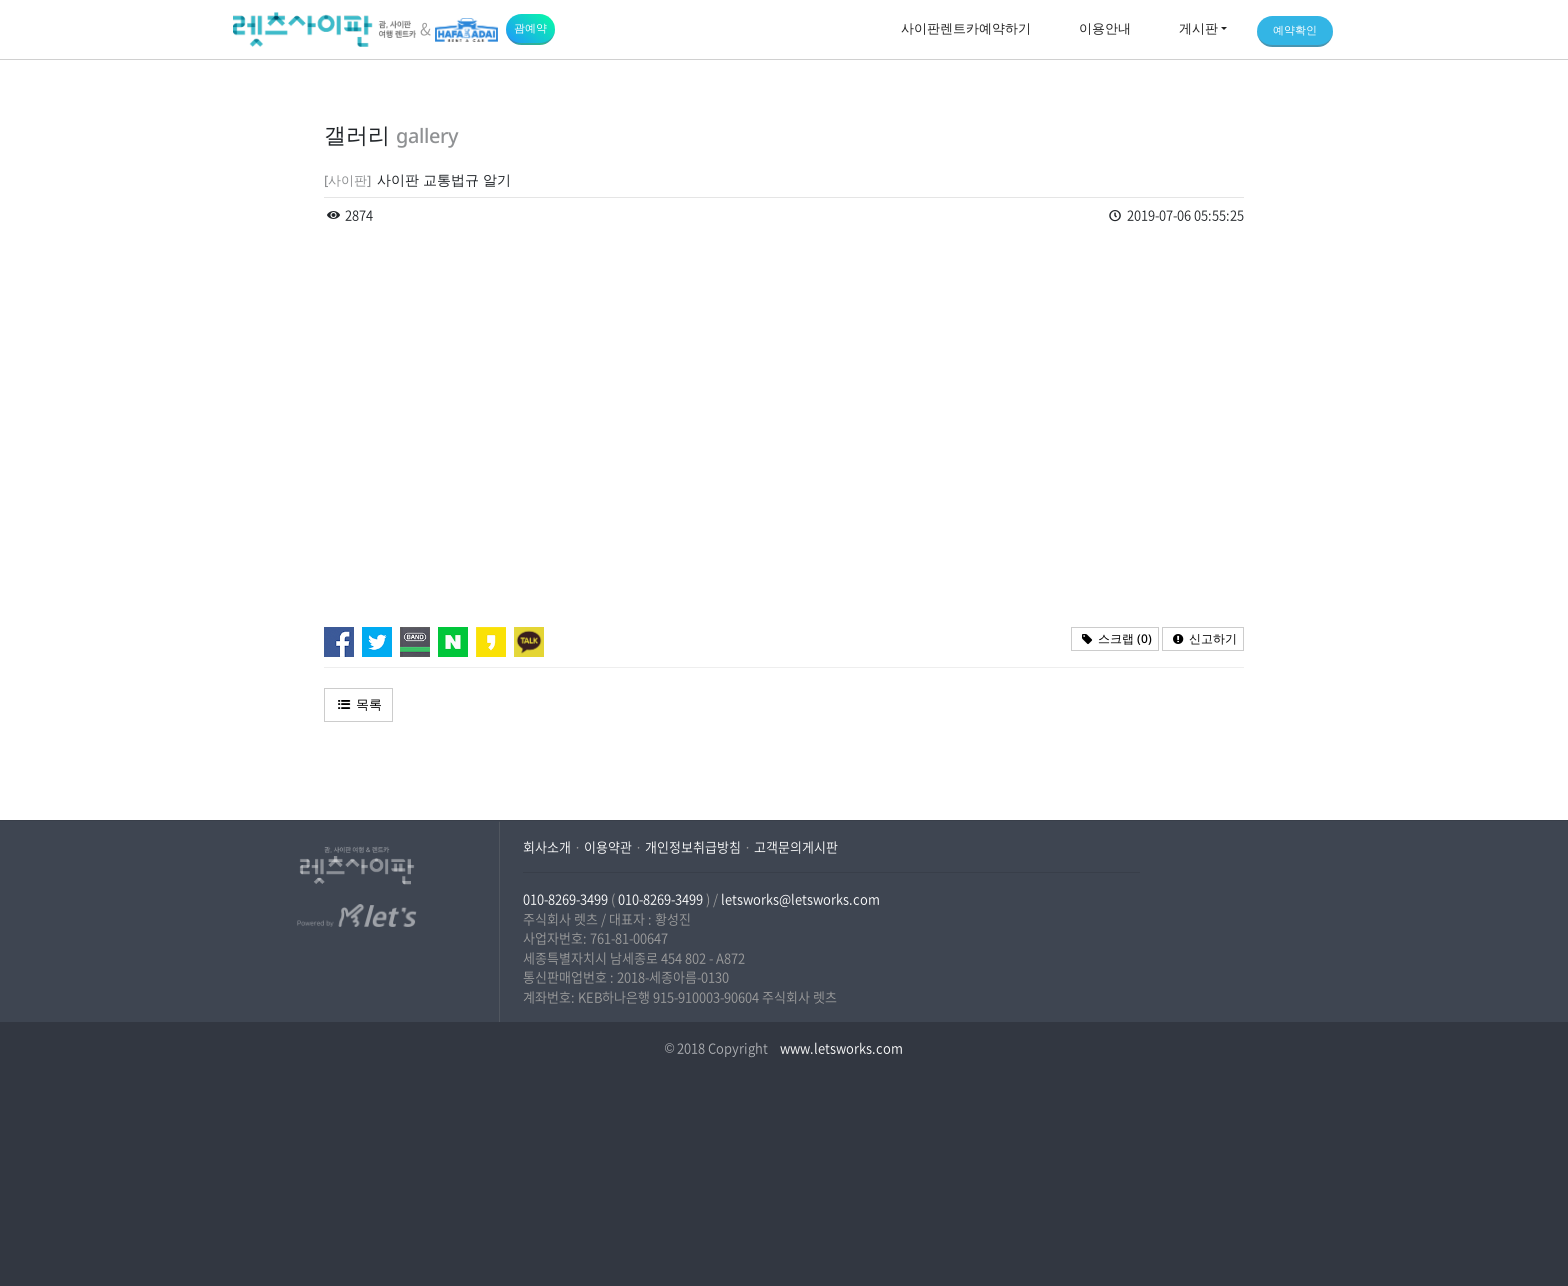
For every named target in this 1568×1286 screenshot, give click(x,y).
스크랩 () (1115, 638)
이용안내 (1105, 28)
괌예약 (530, 27)
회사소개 (547, 846)
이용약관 (608, 846)
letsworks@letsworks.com (800, 898)
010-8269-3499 (565, 898)
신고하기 (1203, 638)
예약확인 (1295, 29)
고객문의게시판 (796, 846)
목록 (358, 704)
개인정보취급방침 (693, 846)
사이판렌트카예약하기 (966, 28)
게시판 (1198, 28)
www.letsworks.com (840, 1047)
